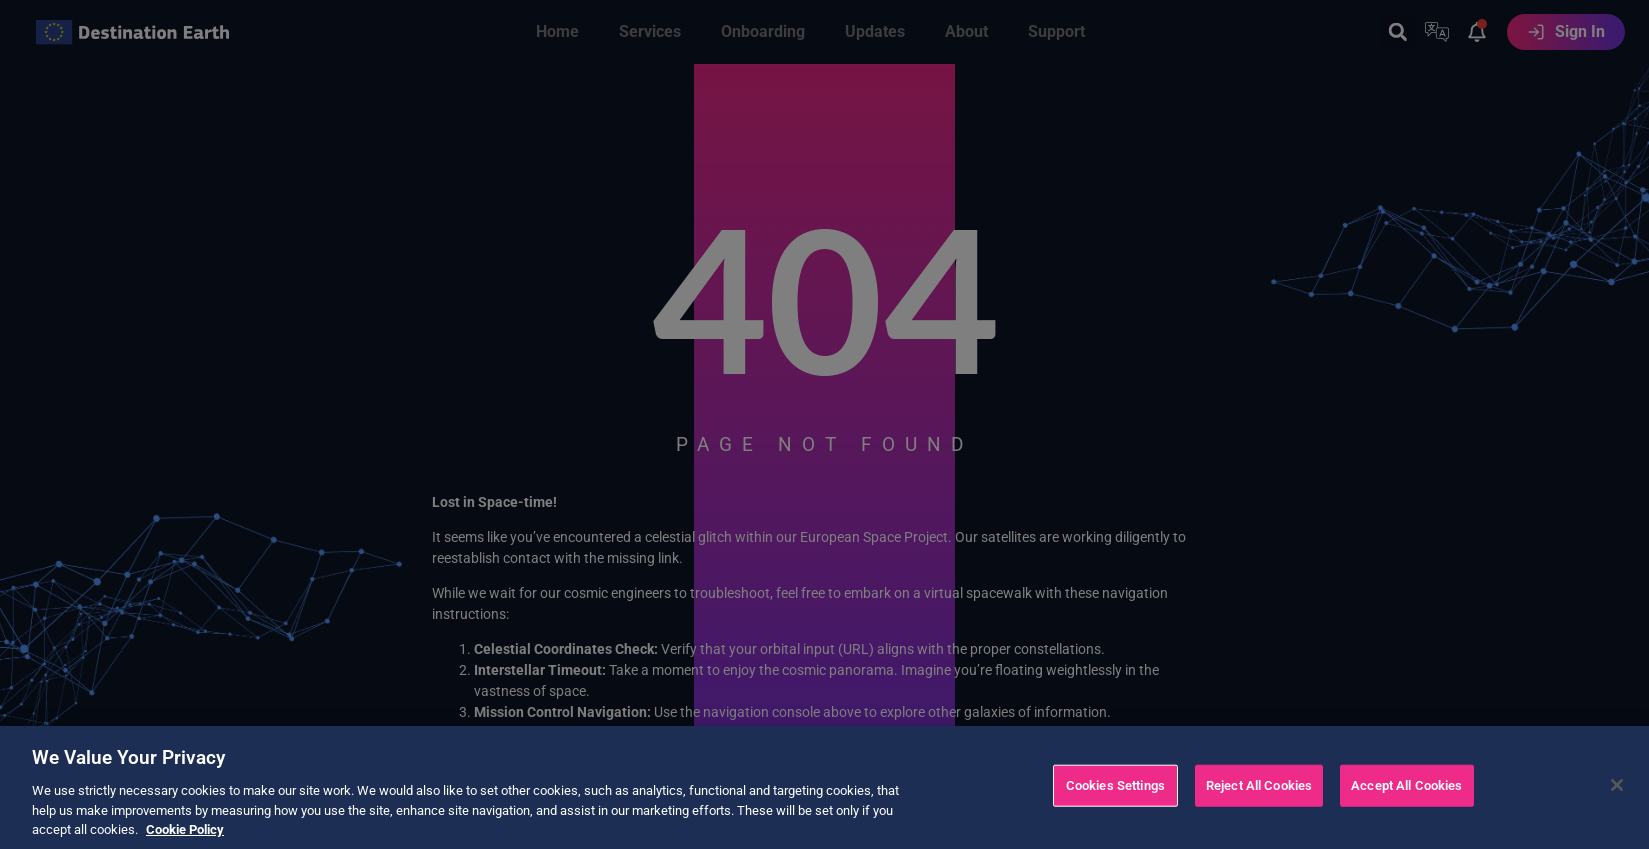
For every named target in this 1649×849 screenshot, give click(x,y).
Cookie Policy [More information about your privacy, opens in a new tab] (185, 836)
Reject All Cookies (1259, 792)
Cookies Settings (1115, 792)
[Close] (1617, 792)
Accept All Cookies (1406, 792)
